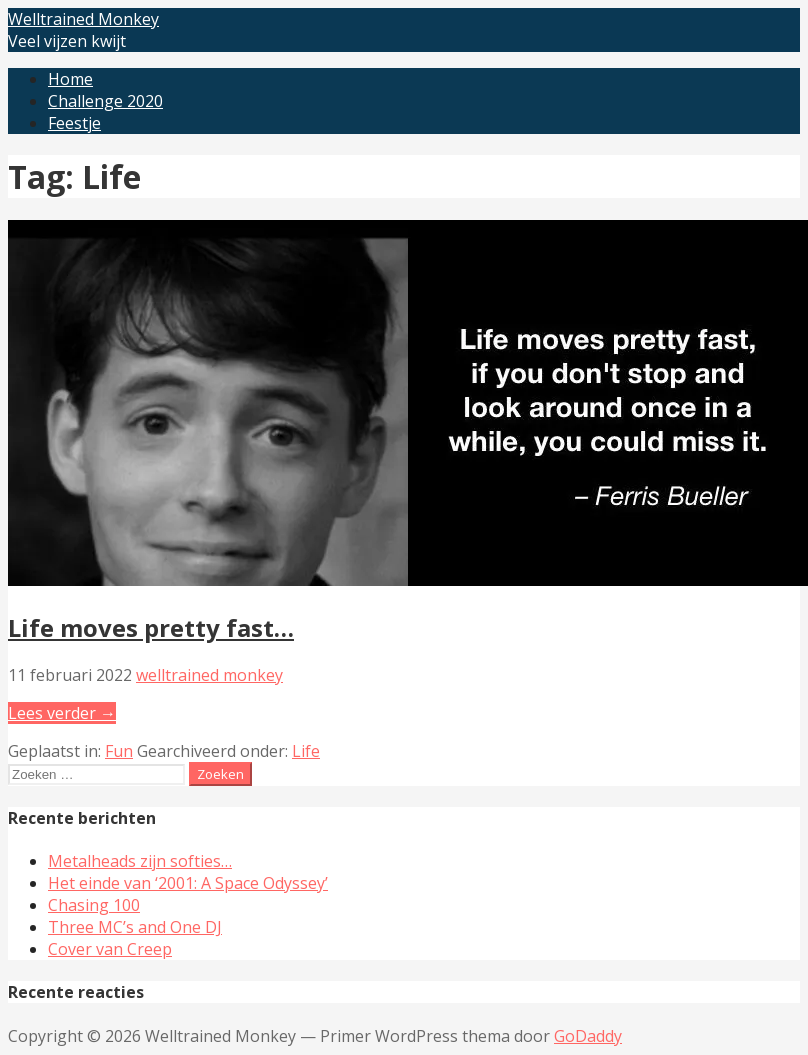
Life (306, 751)
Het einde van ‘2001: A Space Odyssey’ (188, 883)
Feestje (74, 123)
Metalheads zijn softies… (140, 861)
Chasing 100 (94, 905)
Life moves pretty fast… (151, 627)
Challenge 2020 (105, 101)
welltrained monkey (209, 675)
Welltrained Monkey (83, 19)
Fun (119, 751)
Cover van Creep (110, 949)
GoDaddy (588, 1036)
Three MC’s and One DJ (135, 927)
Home (70, 79)
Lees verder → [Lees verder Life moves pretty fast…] (62, 713)
